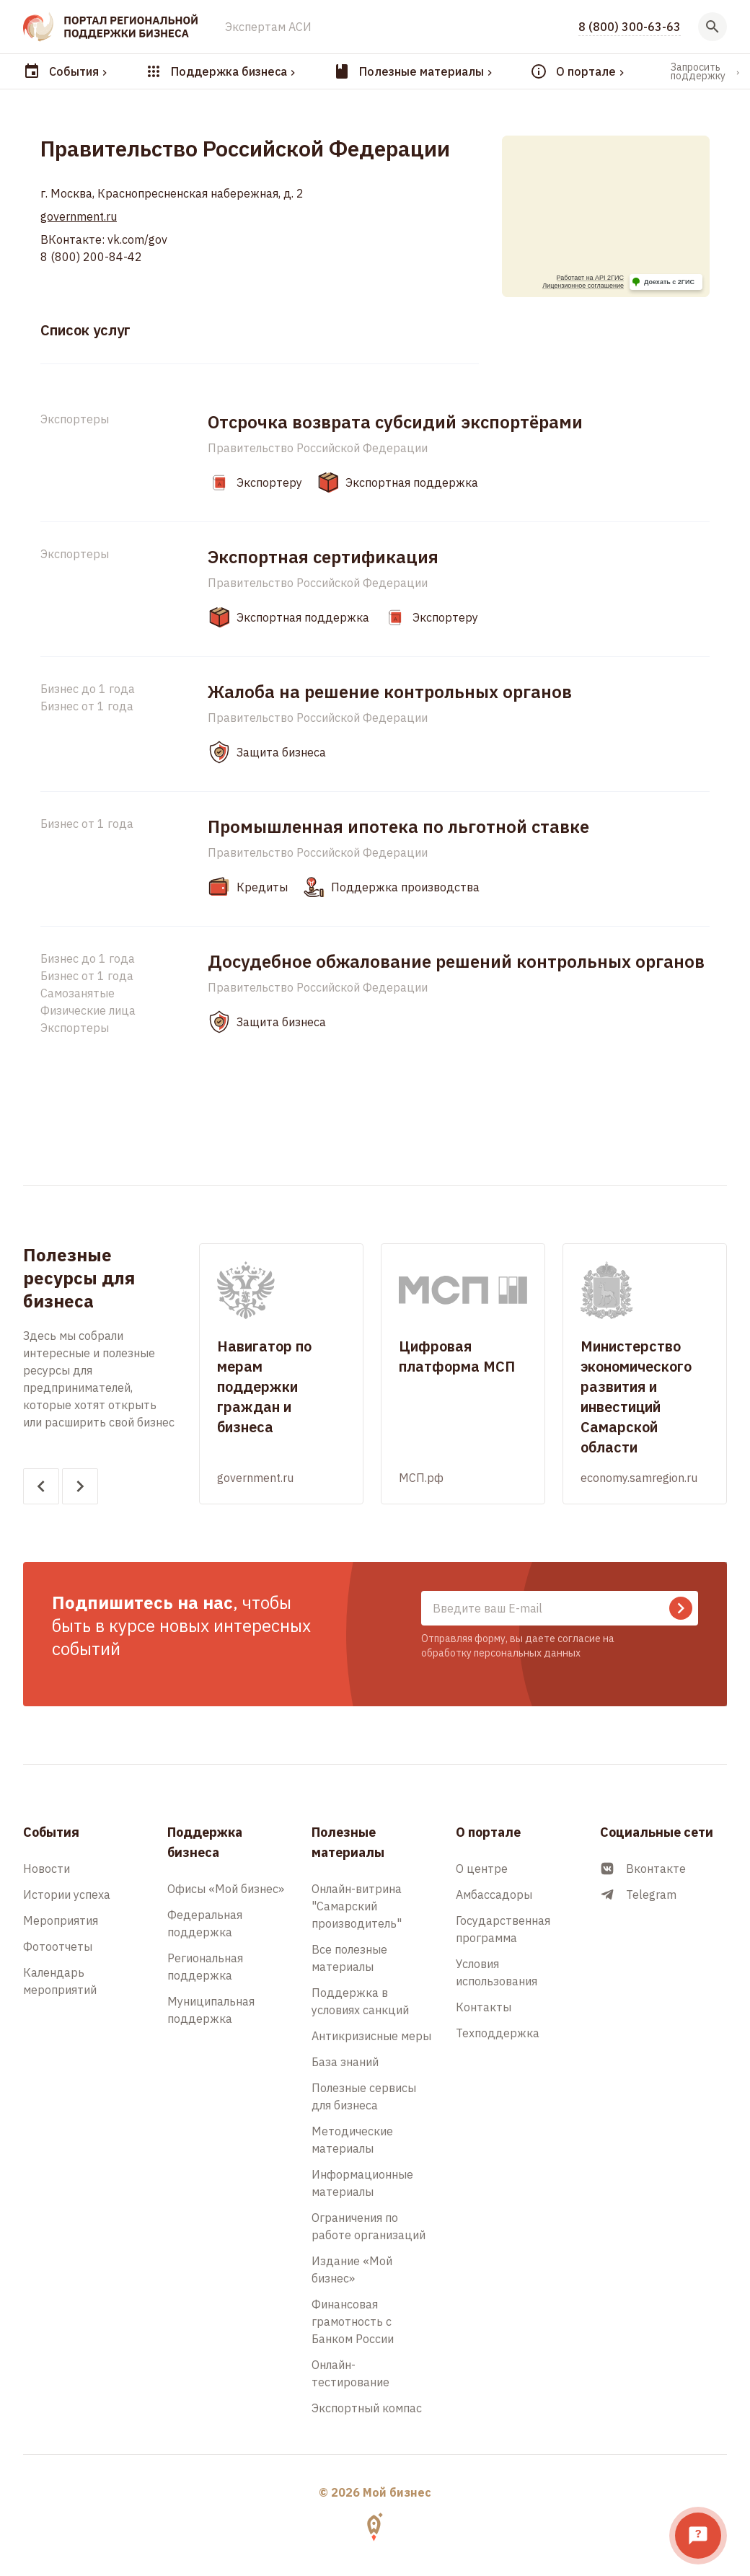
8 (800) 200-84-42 (91, 257)
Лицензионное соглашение (583, 285)
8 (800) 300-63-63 (629, 26)
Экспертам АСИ (268, 26)
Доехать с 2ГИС (669, 282)
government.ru (78, 216)
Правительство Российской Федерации (318, 448)
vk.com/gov (136, 239)
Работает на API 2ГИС (590, 277)
